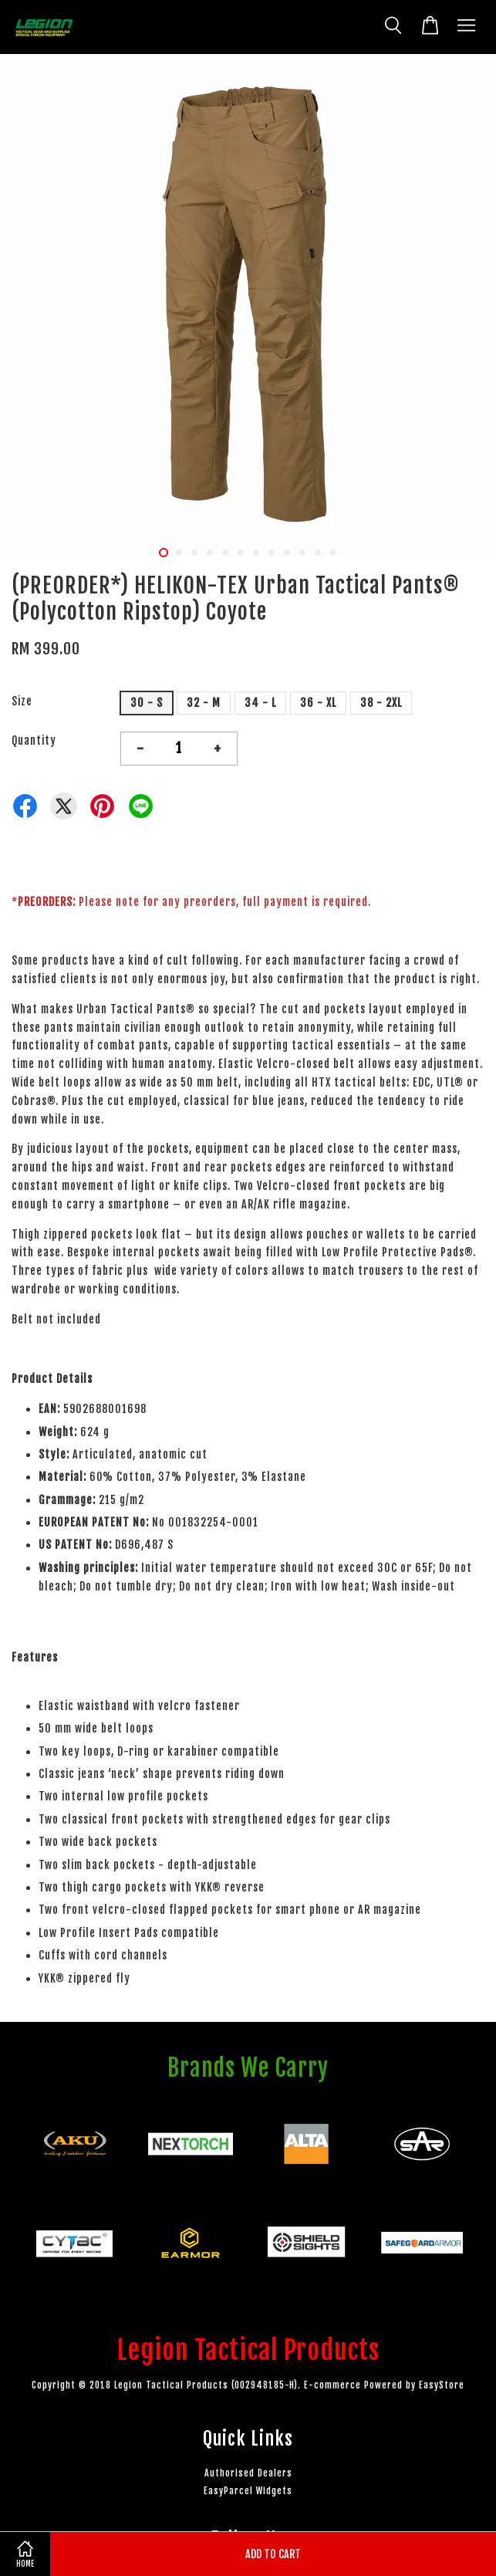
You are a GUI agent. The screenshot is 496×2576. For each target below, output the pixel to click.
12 (333, 552)
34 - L (260, 702)
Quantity (34, 740)
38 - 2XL (381, 702)
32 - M (204, 702)
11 (317, 552)
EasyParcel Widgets (248, 2491)
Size (22, 701)
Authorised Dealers (248, 2473)
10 (302, 552)
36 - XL (318, 702)
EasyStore (441, 2385)
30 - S (146, 702)
